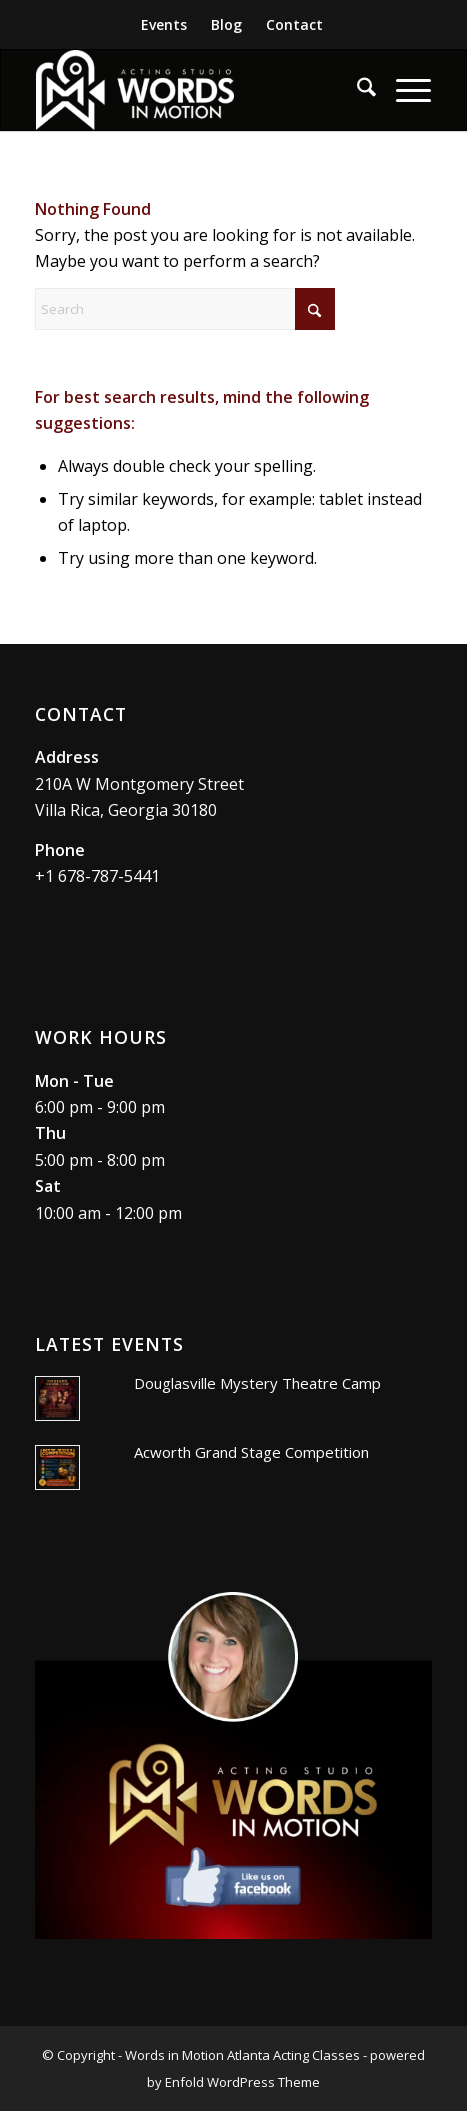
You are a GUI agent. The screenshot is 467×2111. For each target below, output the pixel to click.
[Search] (356, 90)
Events (164, 24)
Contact (294, 24)
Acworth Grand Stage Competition (251, 1452)
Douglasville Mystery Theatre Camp (257, 1383)
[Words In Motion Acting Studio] (194, 90)
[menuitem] (164, 25)
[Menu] (403, 90)
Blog (226, 24)
